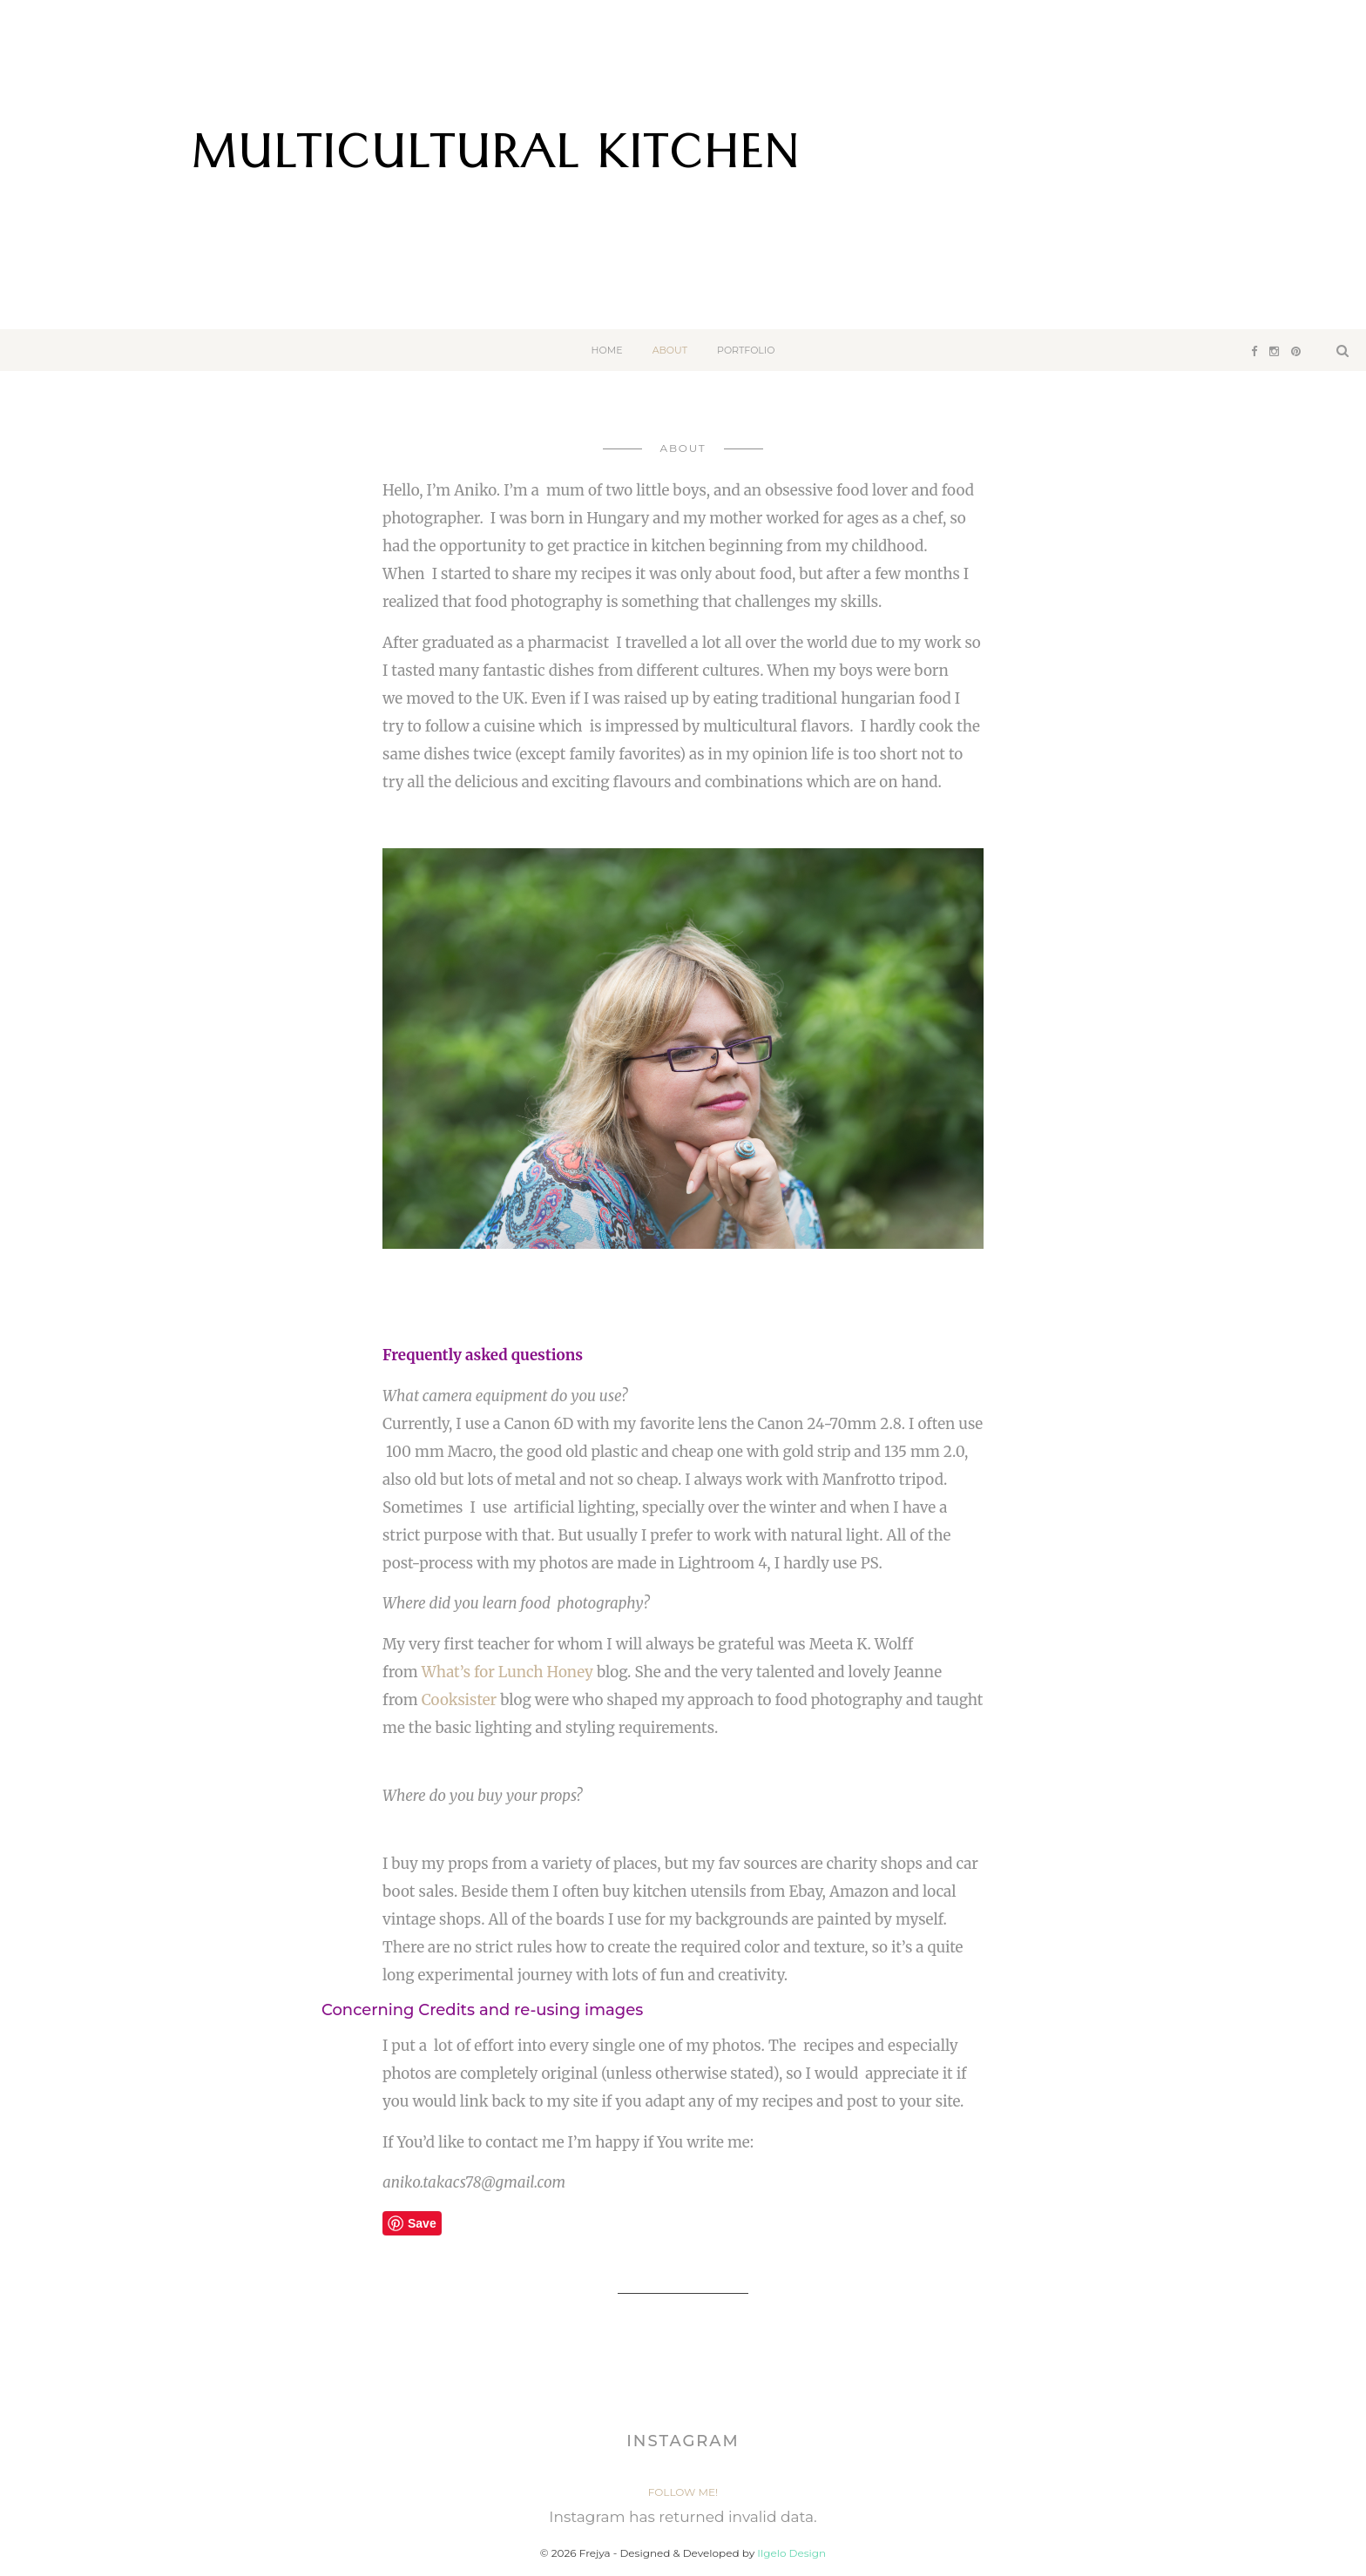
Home (607, 350)
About (670, 350)
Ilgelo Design (791, 2552)
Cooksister (459, 1699)
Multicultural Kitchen (495, 160)
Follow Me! (683, 2491)
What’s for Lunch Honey (507, 1672)
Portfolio (745, 350)
